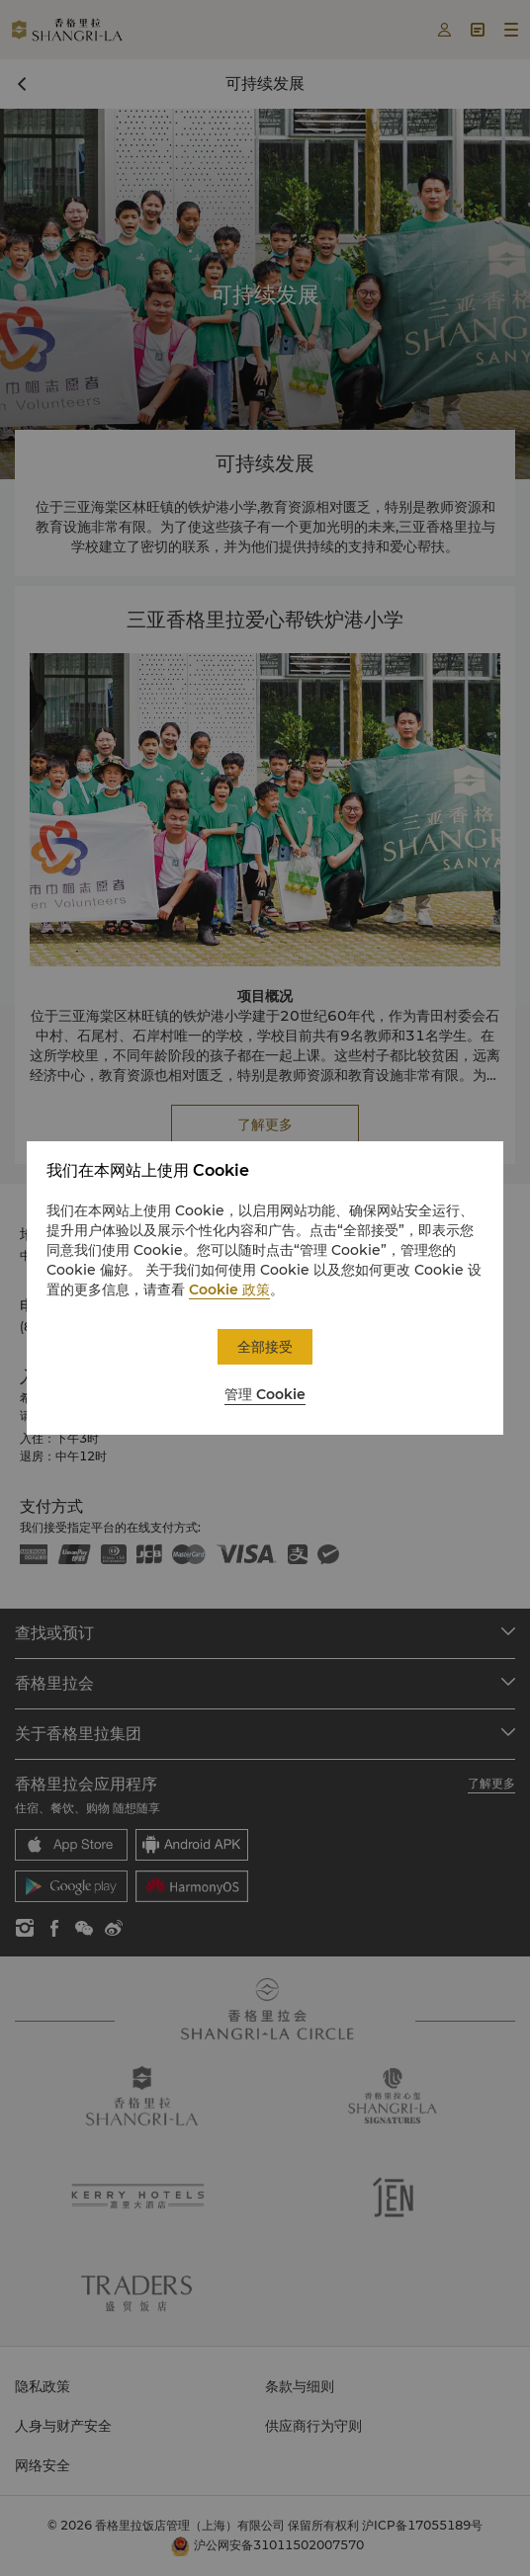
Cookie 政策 (229, 1289)
